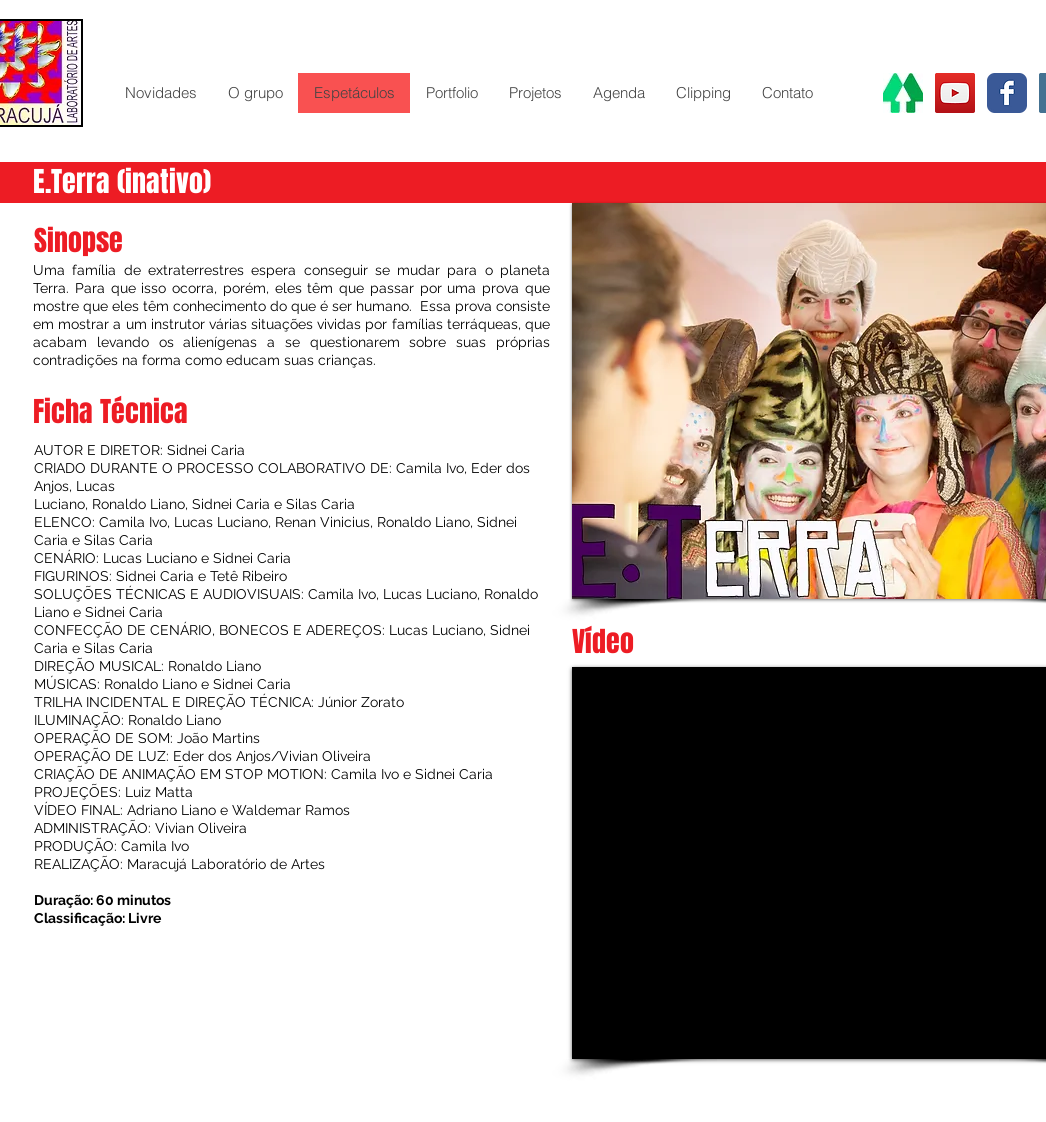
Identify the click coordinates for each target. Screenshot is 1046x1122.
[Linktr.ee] (903, 93)
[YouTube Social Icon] (955, 93)
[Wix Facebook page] (1007, 93)
